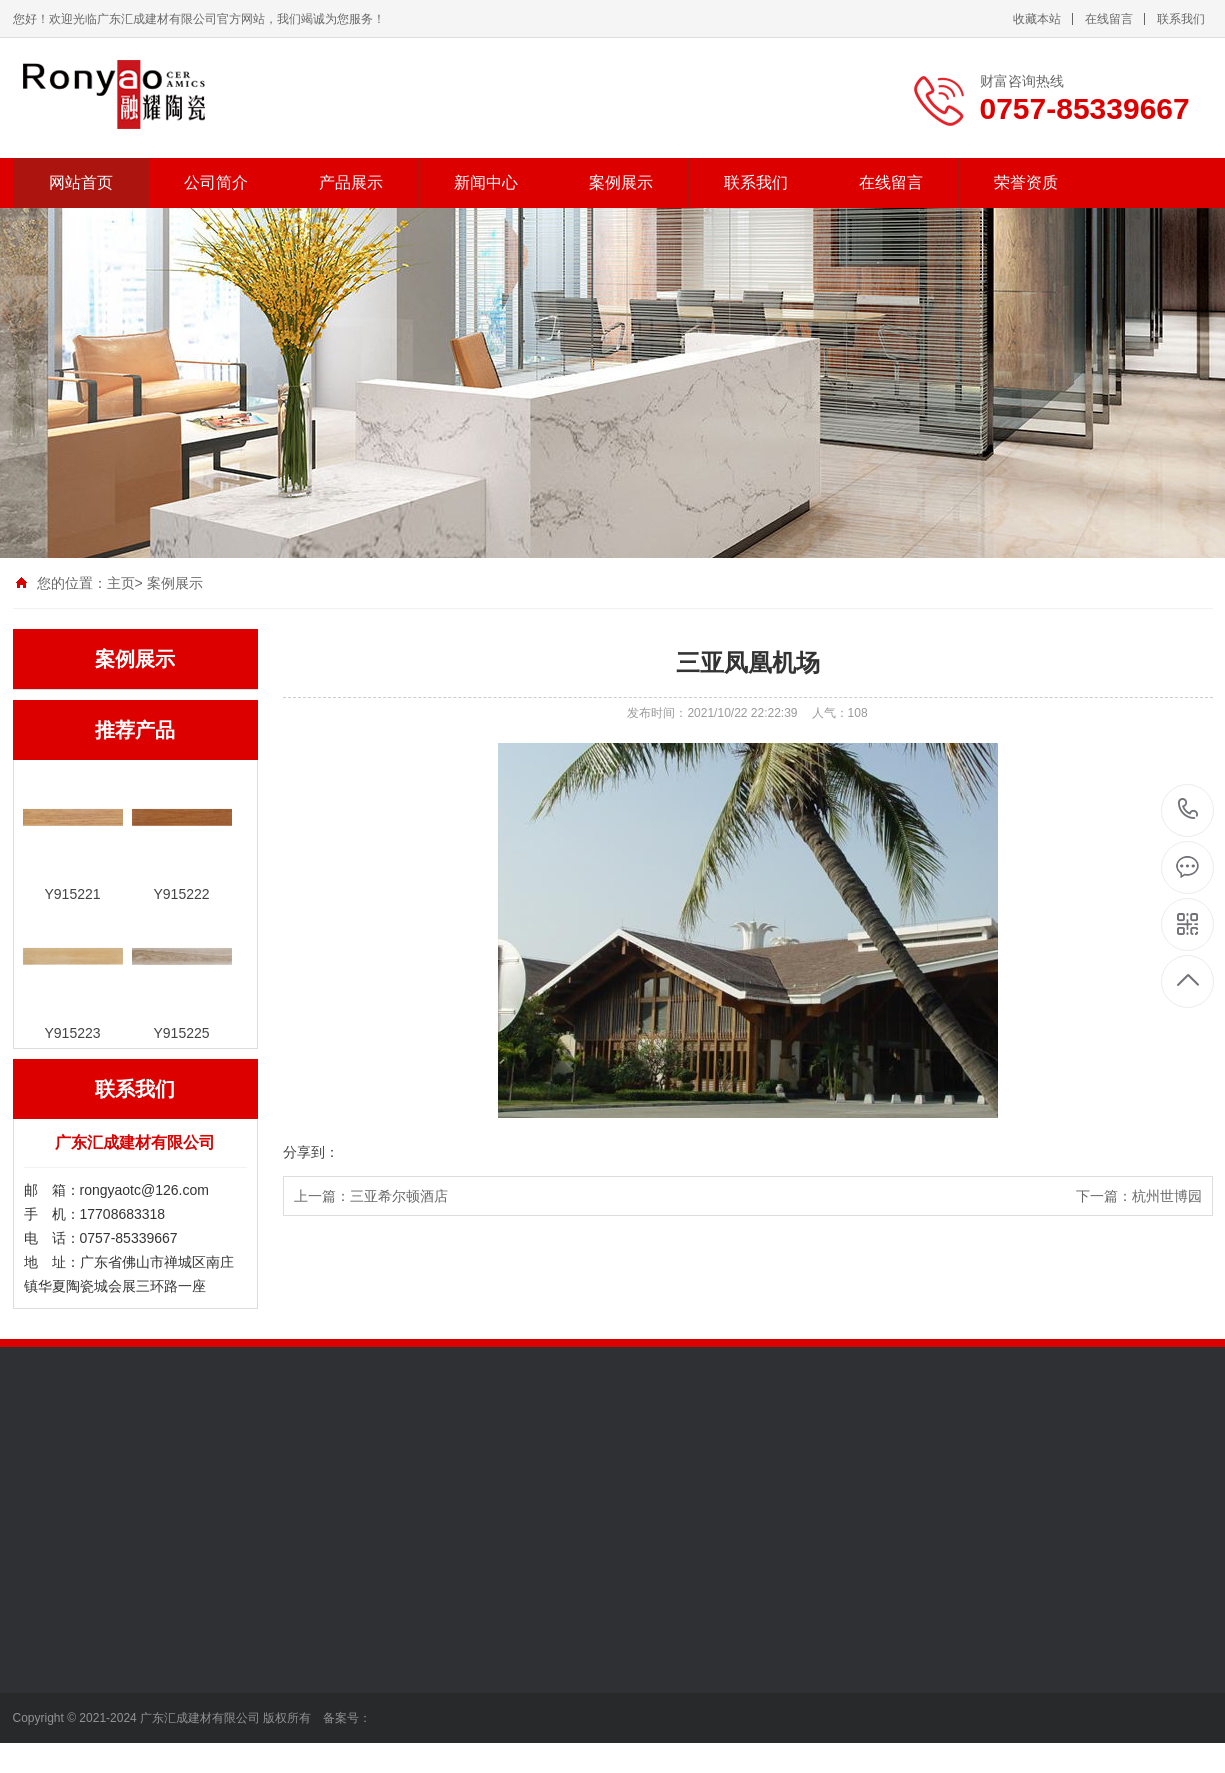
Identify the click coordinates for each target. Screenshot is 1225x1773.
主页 (121, 583)
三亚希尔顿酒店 (399, 1196)
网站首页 (81, 182)
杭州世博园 (1167, 1196)
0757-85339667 (1188, 810)
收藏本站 (1037, 19)
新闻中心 (486, 182)
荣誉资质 (1026, 182)
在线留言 (1109, 19)
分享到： (311, 1152)
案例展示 (621, 182)
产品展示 (351, 182)
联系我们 (1181, 19)
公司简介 (216, 182)
